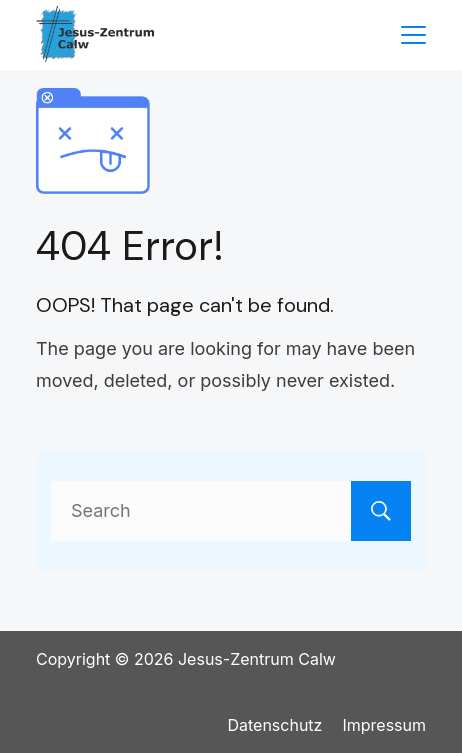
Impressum (384, 725)
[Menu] (413, 35)
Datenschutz (274, 725)
